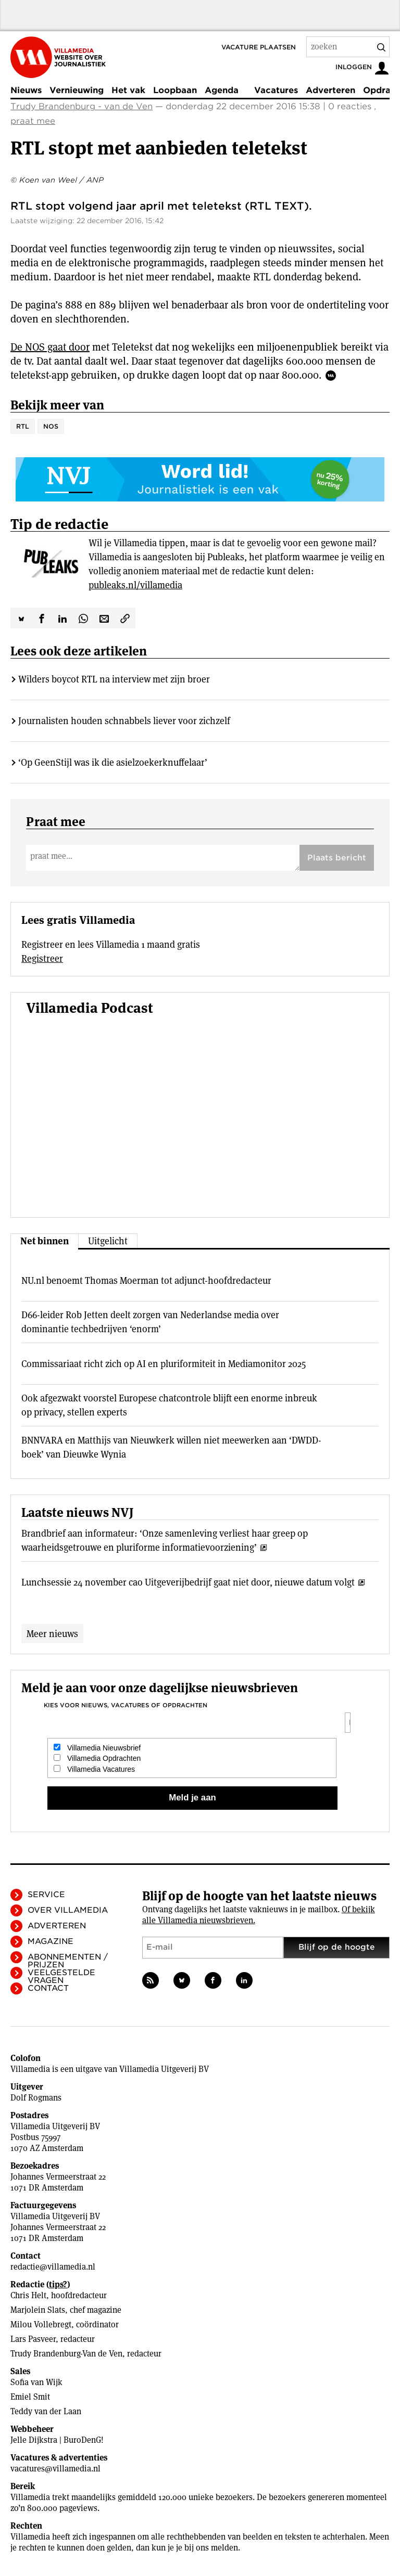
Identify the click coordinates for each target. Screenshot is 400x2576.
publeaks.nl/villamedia (135, 585)
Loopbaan (175, 90)
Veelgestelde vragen (61, 1976)
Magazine (50, 1941)
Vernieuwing (76, 90)
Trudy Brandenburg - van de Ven (81, 106)
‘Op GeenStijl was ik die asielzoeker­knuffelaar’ (112, 762)
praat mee (32, 121)
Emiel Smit (30, 2396)
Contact (48, 1988)
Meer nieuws (52, 1634)
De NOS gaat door (50, 347)
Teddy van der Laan (45, 2411)
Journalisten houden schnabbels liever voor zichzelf (124, 721)
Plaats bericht (336, 857)
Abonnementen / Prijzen (68, 1960)
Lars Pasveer (33, 2339)
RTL (22, 426)
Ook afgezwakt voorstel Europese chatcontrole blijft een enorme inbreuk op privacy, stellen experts (169, 1405)
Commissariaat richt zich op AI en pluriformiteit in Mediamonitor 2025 (163, 1364)
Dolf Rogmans (35, 2097)
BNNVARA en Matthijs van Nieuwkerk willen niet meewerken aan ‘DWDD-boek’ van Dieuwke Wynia (171, 1447)
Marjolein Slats (37, 2309)
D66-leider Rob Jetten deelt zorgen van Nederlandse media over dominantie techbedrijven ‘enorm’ (150, 1322)
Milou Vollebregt (40, 2324)
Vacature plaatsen (258, 47)
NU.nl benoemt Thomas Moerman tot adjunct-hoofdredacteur (146, 1280)
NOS (50, 426)
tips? (58, 2284)
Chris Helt (28, 2295)
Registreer (42, 958)
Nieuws (26, 90)
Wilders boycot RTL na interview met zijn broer (114, 679)
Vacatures (276, 90)
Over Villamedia (68, 1910)
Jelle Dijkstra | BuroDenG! (57, 2440)
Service (46, 1894)
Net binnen (44, 1241)
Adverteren (330, 90)
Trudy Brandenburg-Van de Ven (66, 2353)
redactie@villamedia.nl (52, 2266)
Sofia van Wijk (36, 2382)
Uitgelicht (108, 1241)
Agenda (222, 90)
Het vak (128, 90)
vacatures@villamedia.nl (55, 2468)
